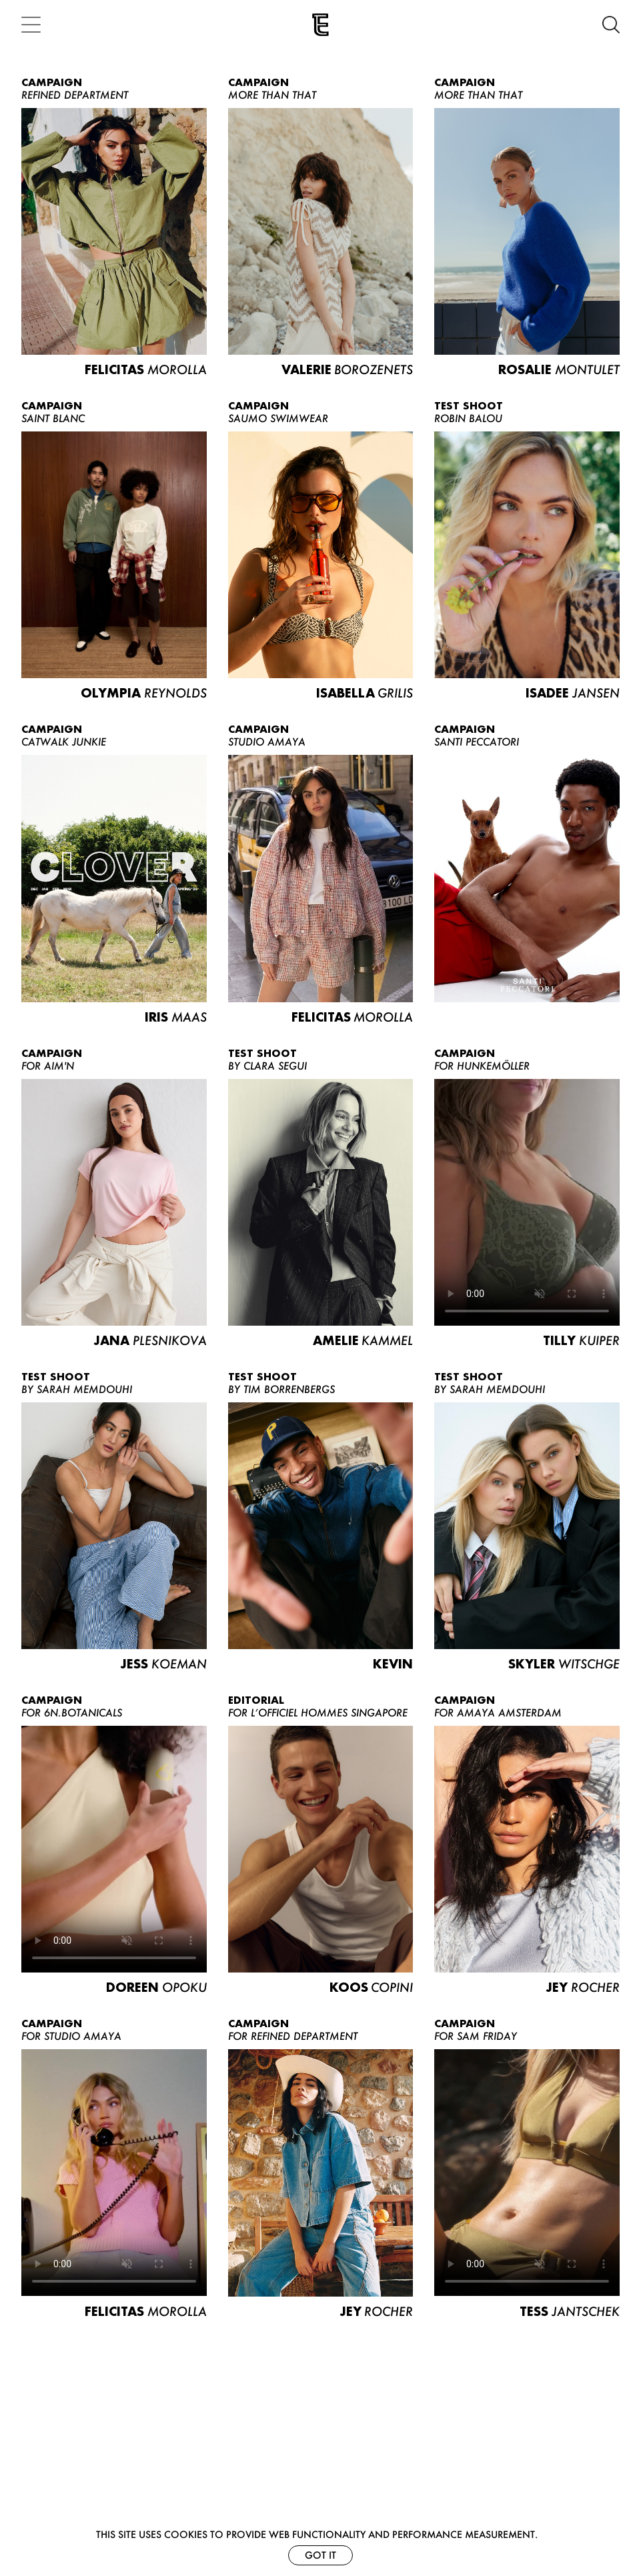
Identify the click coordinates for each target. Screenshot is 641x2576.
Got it (320, 2555)
